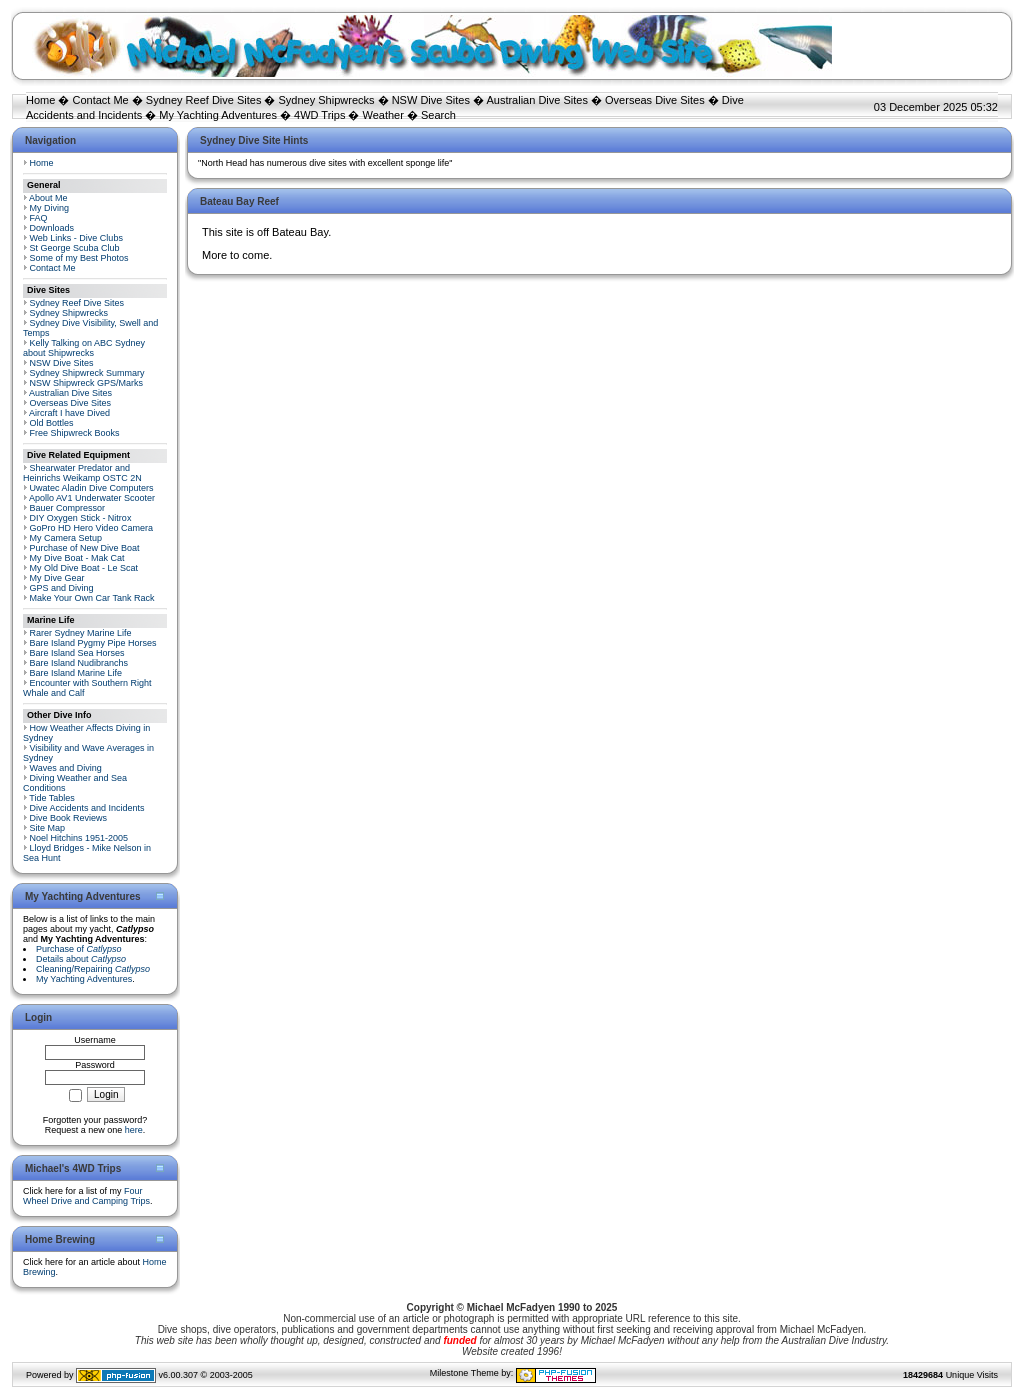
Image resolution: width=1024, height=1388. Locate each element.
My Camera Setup (66, 538)
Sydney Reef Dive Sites (204, 100)
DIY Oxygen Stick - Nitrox (81, 518)
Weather (383, 115)
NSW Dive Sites (431, 100)
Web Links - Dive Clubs (76, 238)
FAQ (39, 218)
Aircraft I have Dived (69, 413)
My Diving (50, 208)
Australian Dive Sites (537, 100)
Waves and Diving (66, 768)
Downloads (52, 228)
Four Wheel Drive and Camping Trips (86, 1196)
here (134, 1130)
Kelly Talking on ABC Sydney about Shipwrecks (84, 348)
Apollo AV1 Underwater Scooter (92, 498)
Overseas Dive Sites (655, 100)
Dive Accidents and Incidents (87, 808)
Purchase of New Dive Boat (85, 548)
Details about (81, 959)
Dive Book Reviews (69, 818)
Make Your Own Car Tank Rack (92, 598)
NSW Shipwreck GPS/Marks (87, 383)
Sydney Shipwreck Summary (87, 373)
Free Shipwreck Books (75, 433)
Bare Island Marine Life (76, 673)
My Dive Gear (57, 578)
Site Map (48, 828)
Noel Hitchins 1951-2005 (79, 838)
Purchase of (79, 949)
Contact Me (100, 100)
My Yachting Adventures (218, 115)
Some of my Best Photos (79, 258)
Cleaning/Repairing (93, 969)
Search (438, 115)
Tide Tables (52, 798)
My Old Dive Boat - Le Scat (84, 568)
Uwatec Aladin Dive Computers (92, 488)
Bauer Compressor (68, 508)
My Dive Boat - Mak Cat (77, 558)
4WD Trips (319, 115)
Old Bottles (52, 423)
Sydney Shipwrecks (327, 100)
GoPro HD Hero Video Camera (91, 528)
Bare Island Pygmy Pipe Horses (93, 643)
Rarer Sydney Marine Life (81, 633)
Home (40, 100)
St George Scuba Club (75, 248)
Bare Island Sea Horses (77, 653)
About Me (48, 198)
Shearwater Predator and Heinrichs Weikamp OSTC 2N (82, 473)
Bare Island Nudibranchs (79, 663)
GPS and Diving (62, 588)
